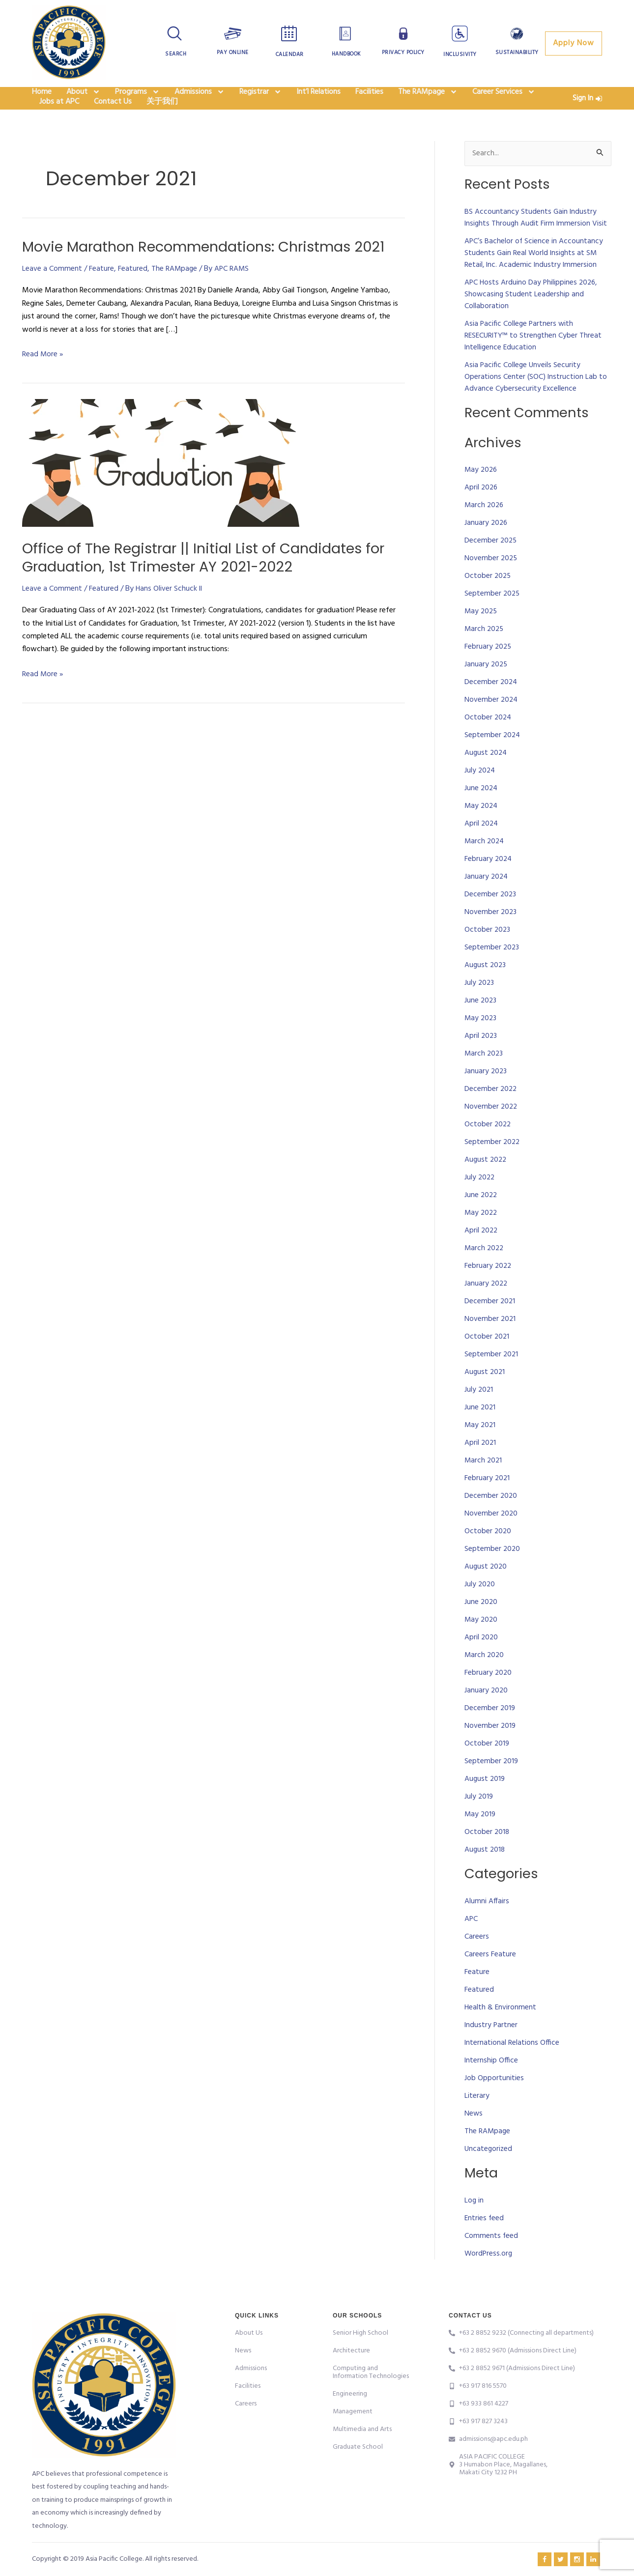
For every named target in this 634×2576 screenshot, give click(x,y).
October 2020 (488, 1554)
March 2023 (484, 1076)
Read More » (43, 377)
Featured (132, 291)
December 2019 (490, 1731)
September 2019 (491, 1784)
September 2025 (492, 616)
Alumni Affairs (486, 1924)
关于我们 (162, 120)
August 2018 (485, 1872)
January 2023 (486, 1094)
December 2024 (491, 705)
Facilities (369, 98)
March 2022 (484, 1271)
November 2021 (490, 1342)
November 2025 (491, 581)
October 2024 (488, 740)
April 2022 (481, 1253)
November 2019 (490, 1749)
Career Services (503, 98)
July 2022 (480, 1200)
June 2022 (481, 1218)
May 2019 (480, 1837)
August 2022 (486, 1182)
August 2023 (485, 988)
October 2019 (487, 1766)
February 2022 (488, 1289)
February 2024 (488, 882)
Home (42, 98)
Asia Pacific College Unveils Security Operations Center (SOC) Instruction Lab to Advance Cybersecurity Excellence (536, 400)
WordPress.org (489, 2276)
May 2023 (481, 1041)
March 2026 (484, 528)
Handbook (346, 54)
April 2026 (481, 510)
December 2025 (491, 563)
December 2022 (491, 1112)
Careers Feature (490, 1977)
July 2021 (479, 1412)
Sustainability (517, 52)
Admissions (199, 98)
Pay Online (233, 52)
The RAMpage (428, 98)
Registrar (260, 98)
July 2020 (480, 1607)
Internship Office (491, 2083)
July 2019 (479, 1819)
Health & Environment (500, 2030)
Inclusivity (460, 54)
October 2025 (488, 599)
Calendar (289, 54)
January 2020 (486, 1713)
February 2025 (488, 669)
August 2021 (485, 1395)
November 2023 (491, 935)
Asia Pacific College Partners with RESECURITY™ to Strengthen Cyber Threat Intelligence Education (534, 359)
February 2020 (488, 1695)
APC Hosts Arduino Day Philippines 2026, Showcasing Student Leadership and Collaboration (532, 317)
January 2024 (486, 899)
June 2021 (480, 1430)
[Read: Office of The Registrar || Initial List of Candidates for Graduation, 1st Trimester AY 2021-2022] (160, 486)
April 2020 (481, 1660)
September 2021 (491, 1377)
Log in (474, 2223)
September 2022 (492, 1165)
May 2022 (481, 1236)
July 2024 (480, 793)
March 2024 (485, 864)
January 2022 (486, 1306)
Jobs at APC (59, 120)
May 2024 (481, 829)
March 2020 (484, 1678)
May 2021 (480, 1448)
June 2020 (481, 1625)
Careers (476, 1959)
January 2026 (486, 546)
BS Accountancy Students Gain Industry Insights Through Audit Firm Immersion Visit (536, 241)
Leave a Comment (52, 291)
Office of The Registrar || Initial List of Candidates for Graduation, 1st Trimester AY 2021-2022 (210, 580)
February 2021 (487, 1501)
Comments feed (491, 2258)
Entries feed (484, 2240)
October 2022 (488, 1147)
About (83, 98)
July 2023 (479, 1006)
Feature (101, 291)
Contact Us (113, 120)
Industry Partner (491, 2048)
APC (471, 1942)
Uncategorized (489, 2172)
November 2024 (491, 722)
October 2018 (487, 1855)
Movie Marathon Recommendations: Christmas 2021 (212, 269)
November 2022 (491, 1129)
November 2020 (491, 1536)
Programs (137, 98)
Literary (477, 2119)
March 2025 (484, 652)
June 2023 (480, 1023)
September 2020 (492, 1572)
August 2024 (486, 776)
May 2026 (481, 493)
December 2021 (490, 1324)
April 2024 (481, 846)
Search (175, 54)
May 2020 (481, 1642)
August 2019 (485, 1802)
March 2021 (483, 1483)
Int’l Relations (318, 98)
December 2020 (491, 1519)
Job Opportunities (494, 2101)
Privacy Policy (403, 52)
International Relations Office (512, 2066)
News (473, 2136)
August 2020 (486, 1589)
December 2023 (490, 917)
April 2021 (480, 1466)
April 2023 (481, 1059)
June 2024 (481, 811)
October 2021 (487, 1359)
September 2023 (492, 970)
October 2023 (487, 952)
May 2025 (481, 634)
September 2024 (492, 758)
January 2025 (486, 687)
